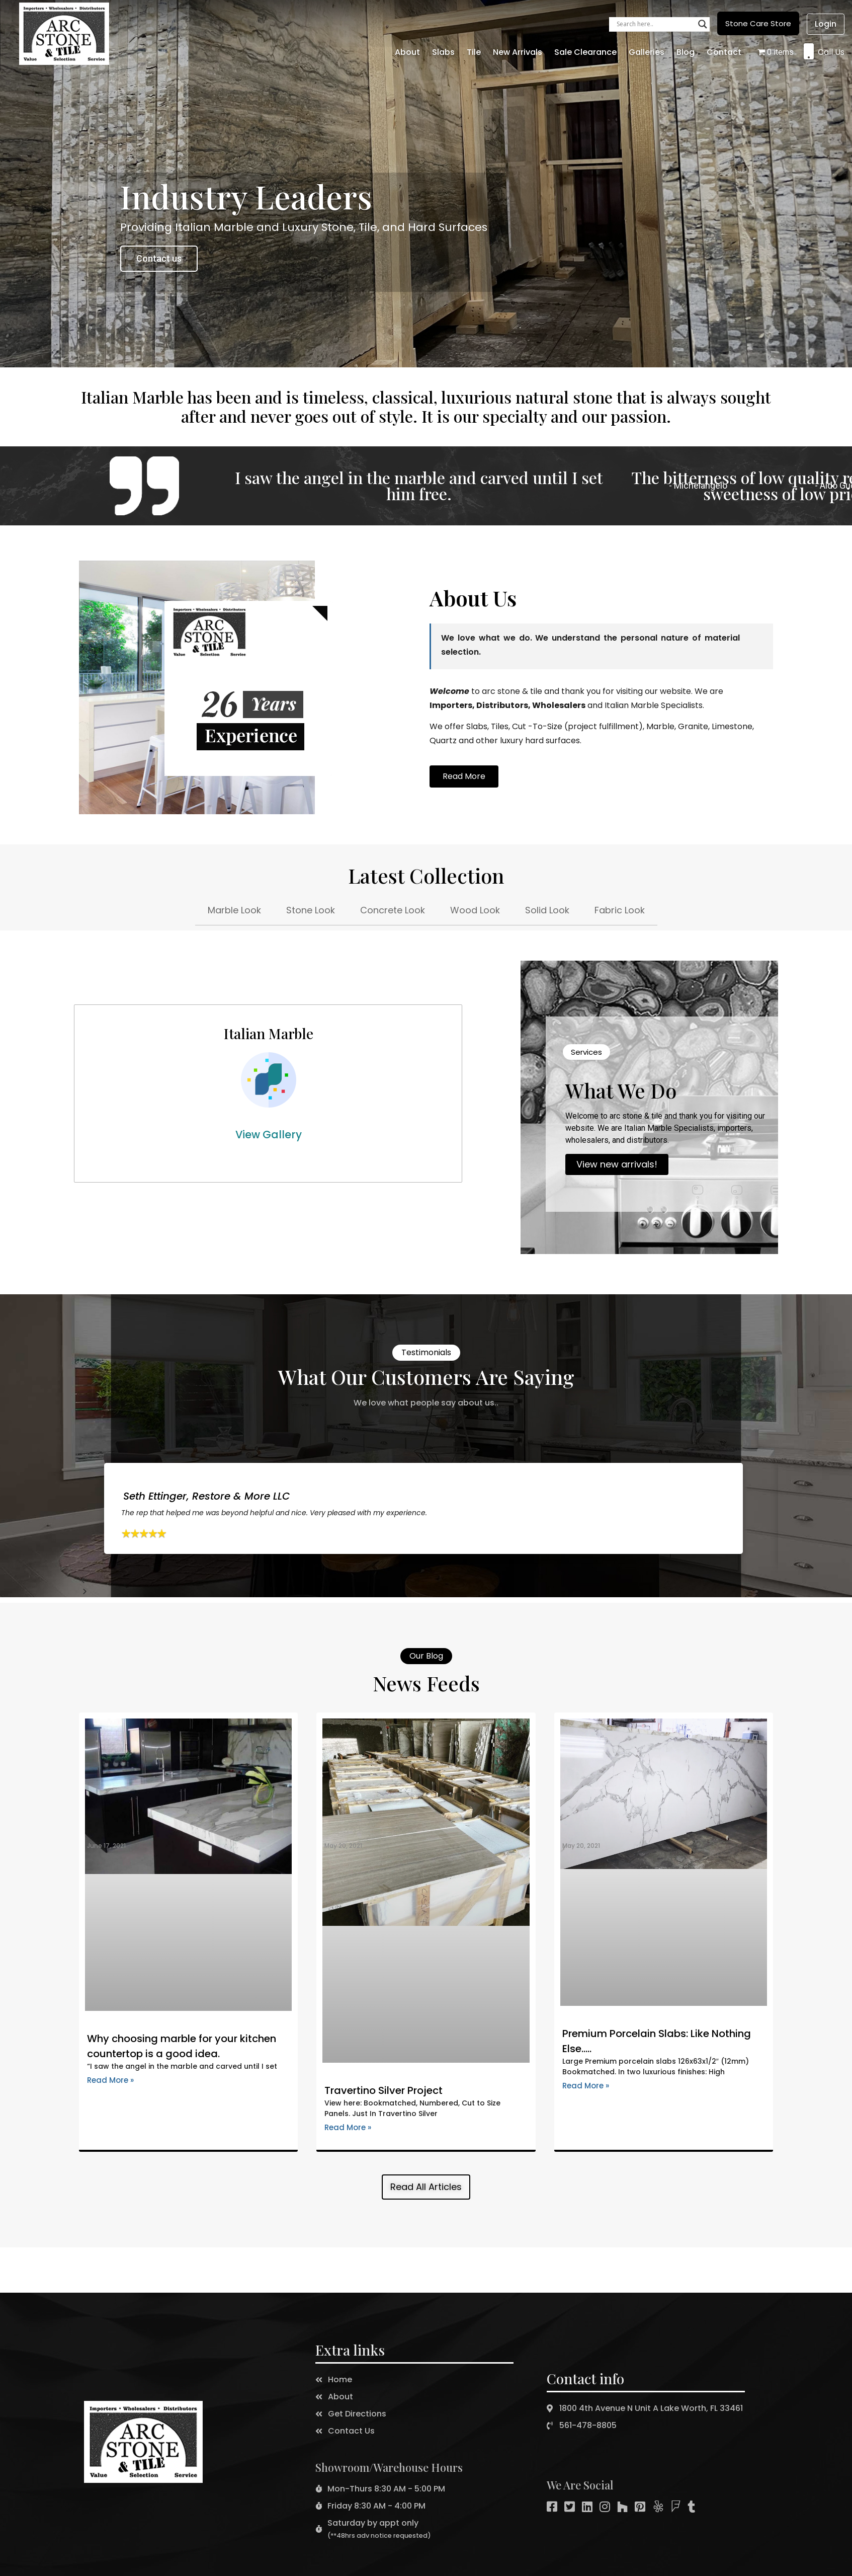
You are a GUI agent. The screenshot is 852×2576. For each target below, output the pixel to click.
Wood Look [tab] (475, 910)
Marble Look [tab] (234, 910)
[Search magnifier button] (703, 24)
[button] (758, 23)
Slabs (443, 52)
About (407, 52)
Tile (474, 52)
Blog (685, 52)
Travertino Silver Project (383, 2090)
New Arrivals (517, 52)
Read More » (110, 2080)
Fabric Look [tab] (619, 910)
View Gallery (268, 1134)
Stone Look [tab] (310, 910)
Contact (724, 52)
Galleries (646, 52)
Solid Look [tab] (547, 910)
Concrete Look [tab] (392, 910)
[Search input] (655, 24)
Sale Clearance (585, 52)
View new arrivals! (616, 1164)
